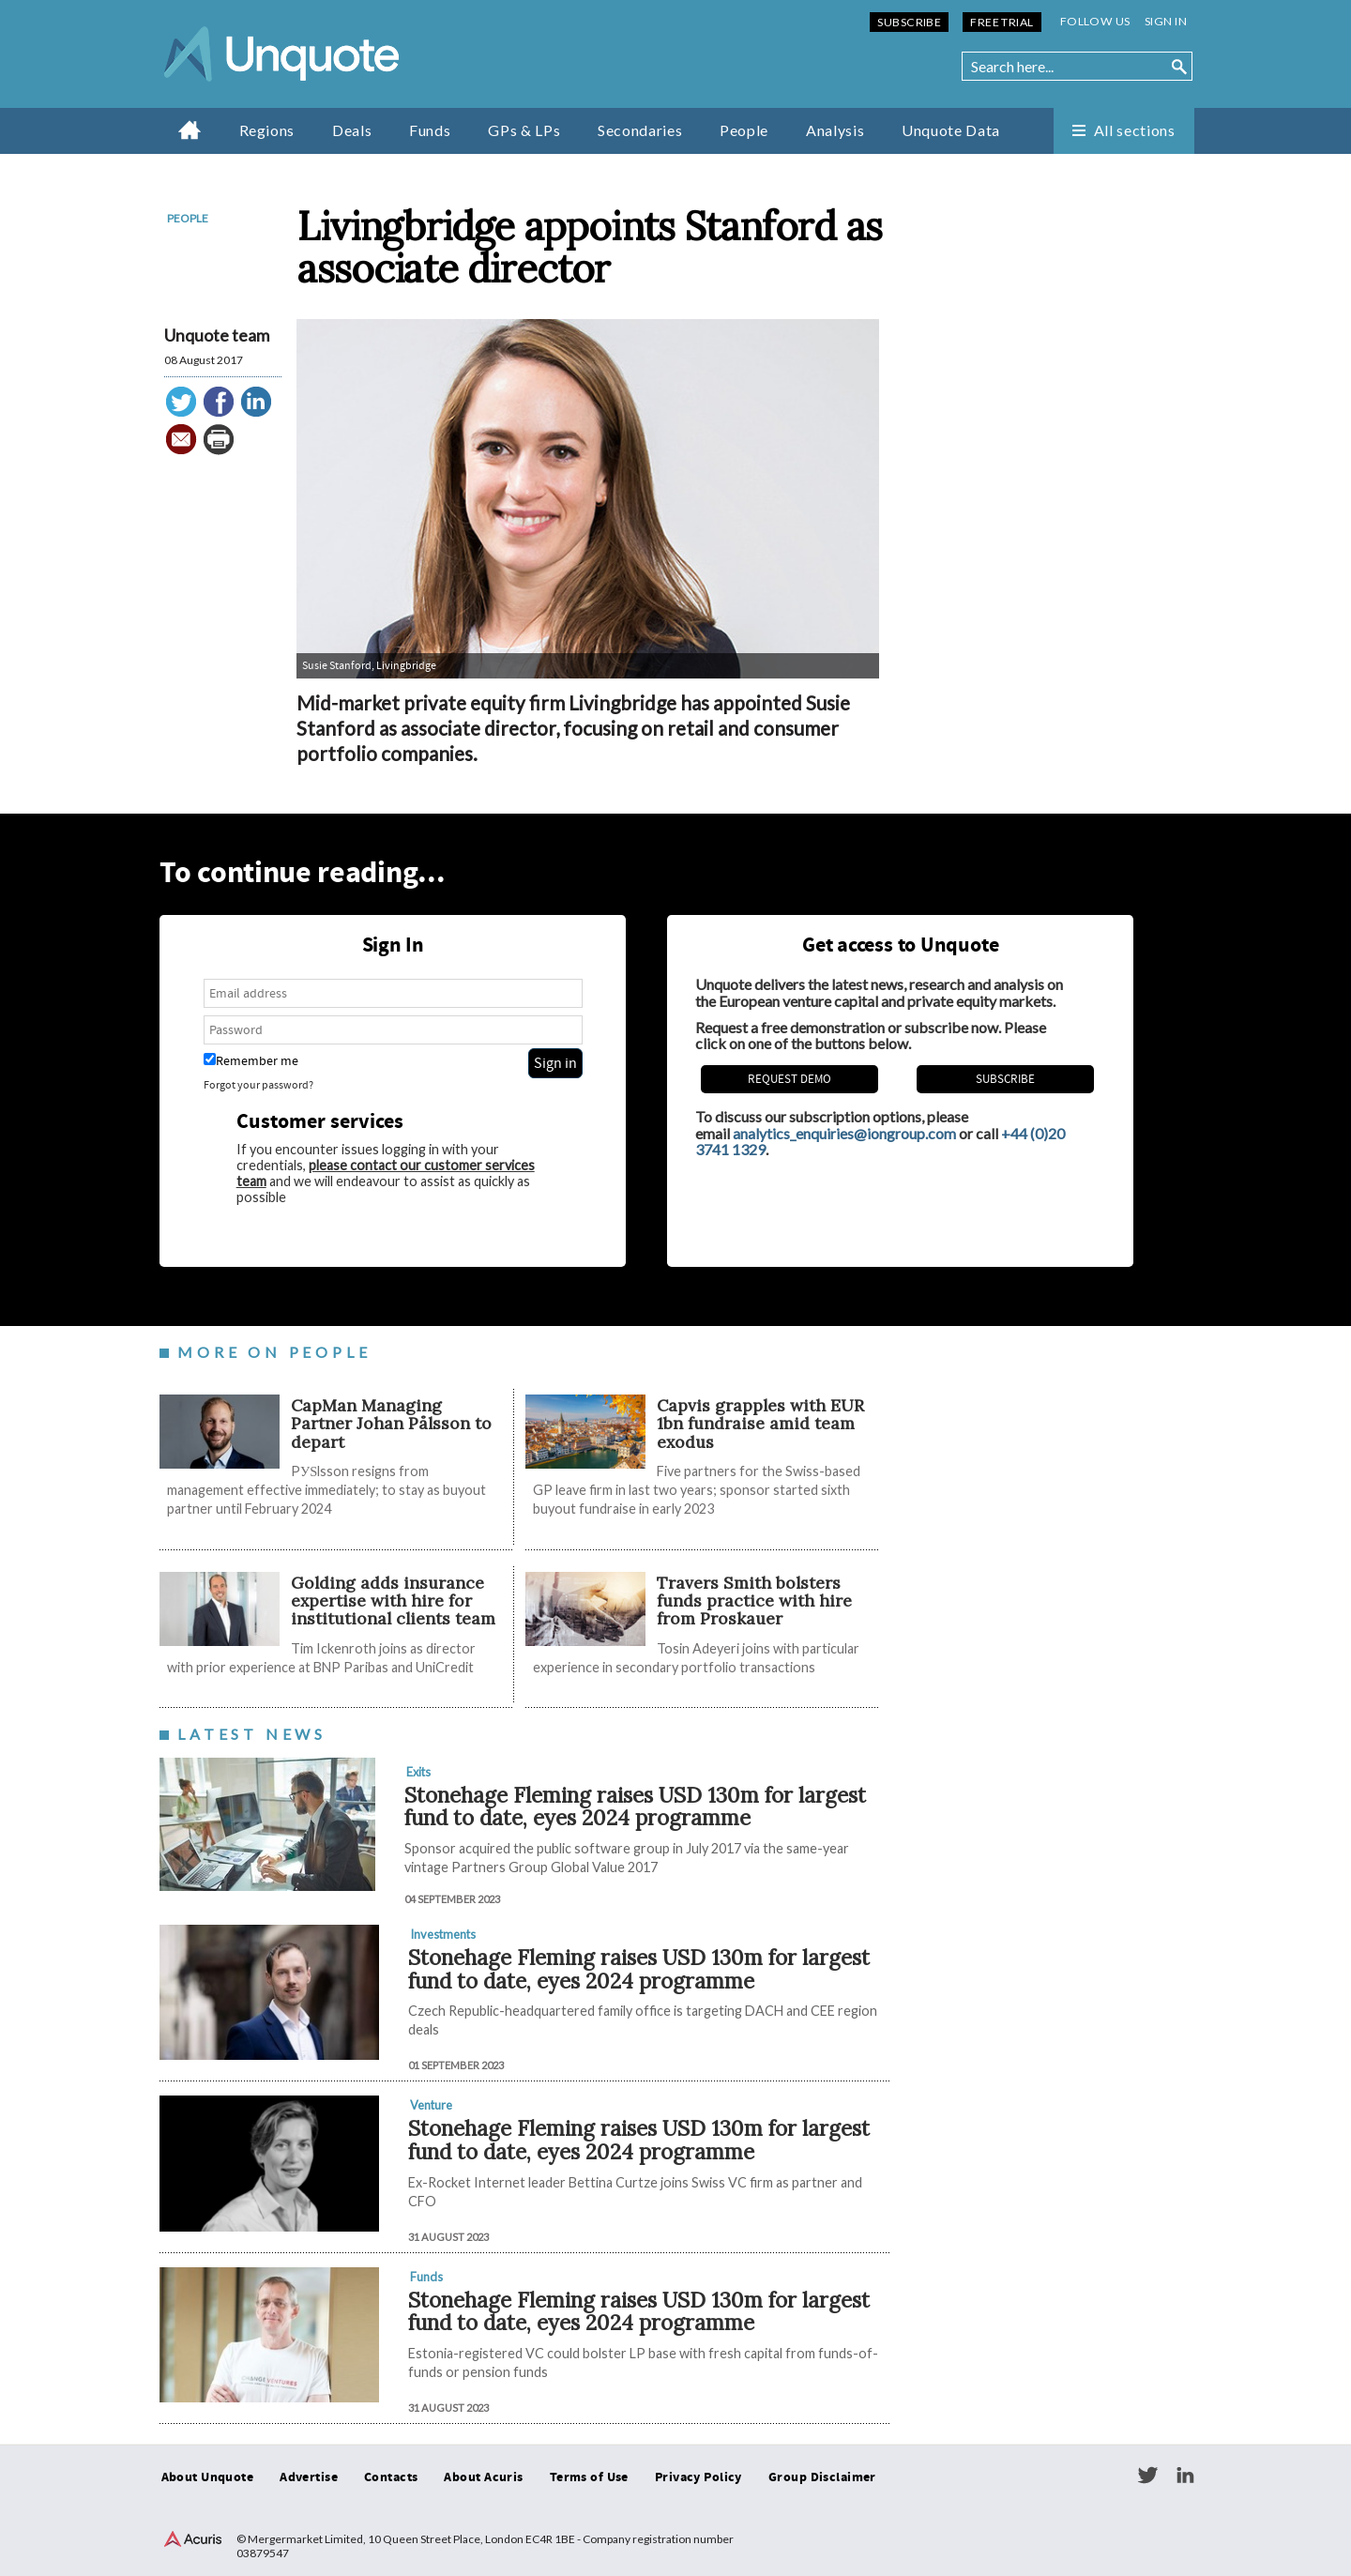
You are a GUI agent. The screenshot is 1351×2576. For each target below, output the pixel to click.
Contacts (390, 2477)
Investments (443, 1934)
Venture (431, 2104)
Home (190, 129)
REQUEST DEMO (789, 1079)
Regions (267, 130)
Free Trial (1001, 22)
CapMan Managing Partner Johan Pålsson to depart (391, 1424)
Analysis (835, 130)
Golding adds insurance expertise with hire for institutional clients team (393, 1601)
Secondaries (640, 130)
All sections (1135, 130)
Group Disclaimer (822, 2477)
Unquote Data (951, 130)
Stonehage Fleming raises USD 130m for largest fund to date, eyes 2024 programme (635, 1806)
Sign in (1166, 21)
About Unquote (207, 2477)
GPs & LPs (524, 130)
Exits (418, 1771)
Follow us (1095, 21)
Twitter (1147, 2475)
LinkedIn (1185, 2475)
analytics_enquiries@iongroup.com (844, 1133)
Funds (429, 130)
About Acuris (483, 2477)
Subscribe (909, 22)
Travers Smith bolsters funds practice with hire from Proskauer (754, 1601)
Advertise (309, 2477)
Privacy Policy (698, 2477)
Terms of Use (589, 2477)
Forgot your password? (258, 1085)
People (744, 130)
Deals (352, 130)
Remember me (251, 1061)
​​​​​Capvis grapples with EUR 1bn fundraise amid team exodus (760, 1424)
